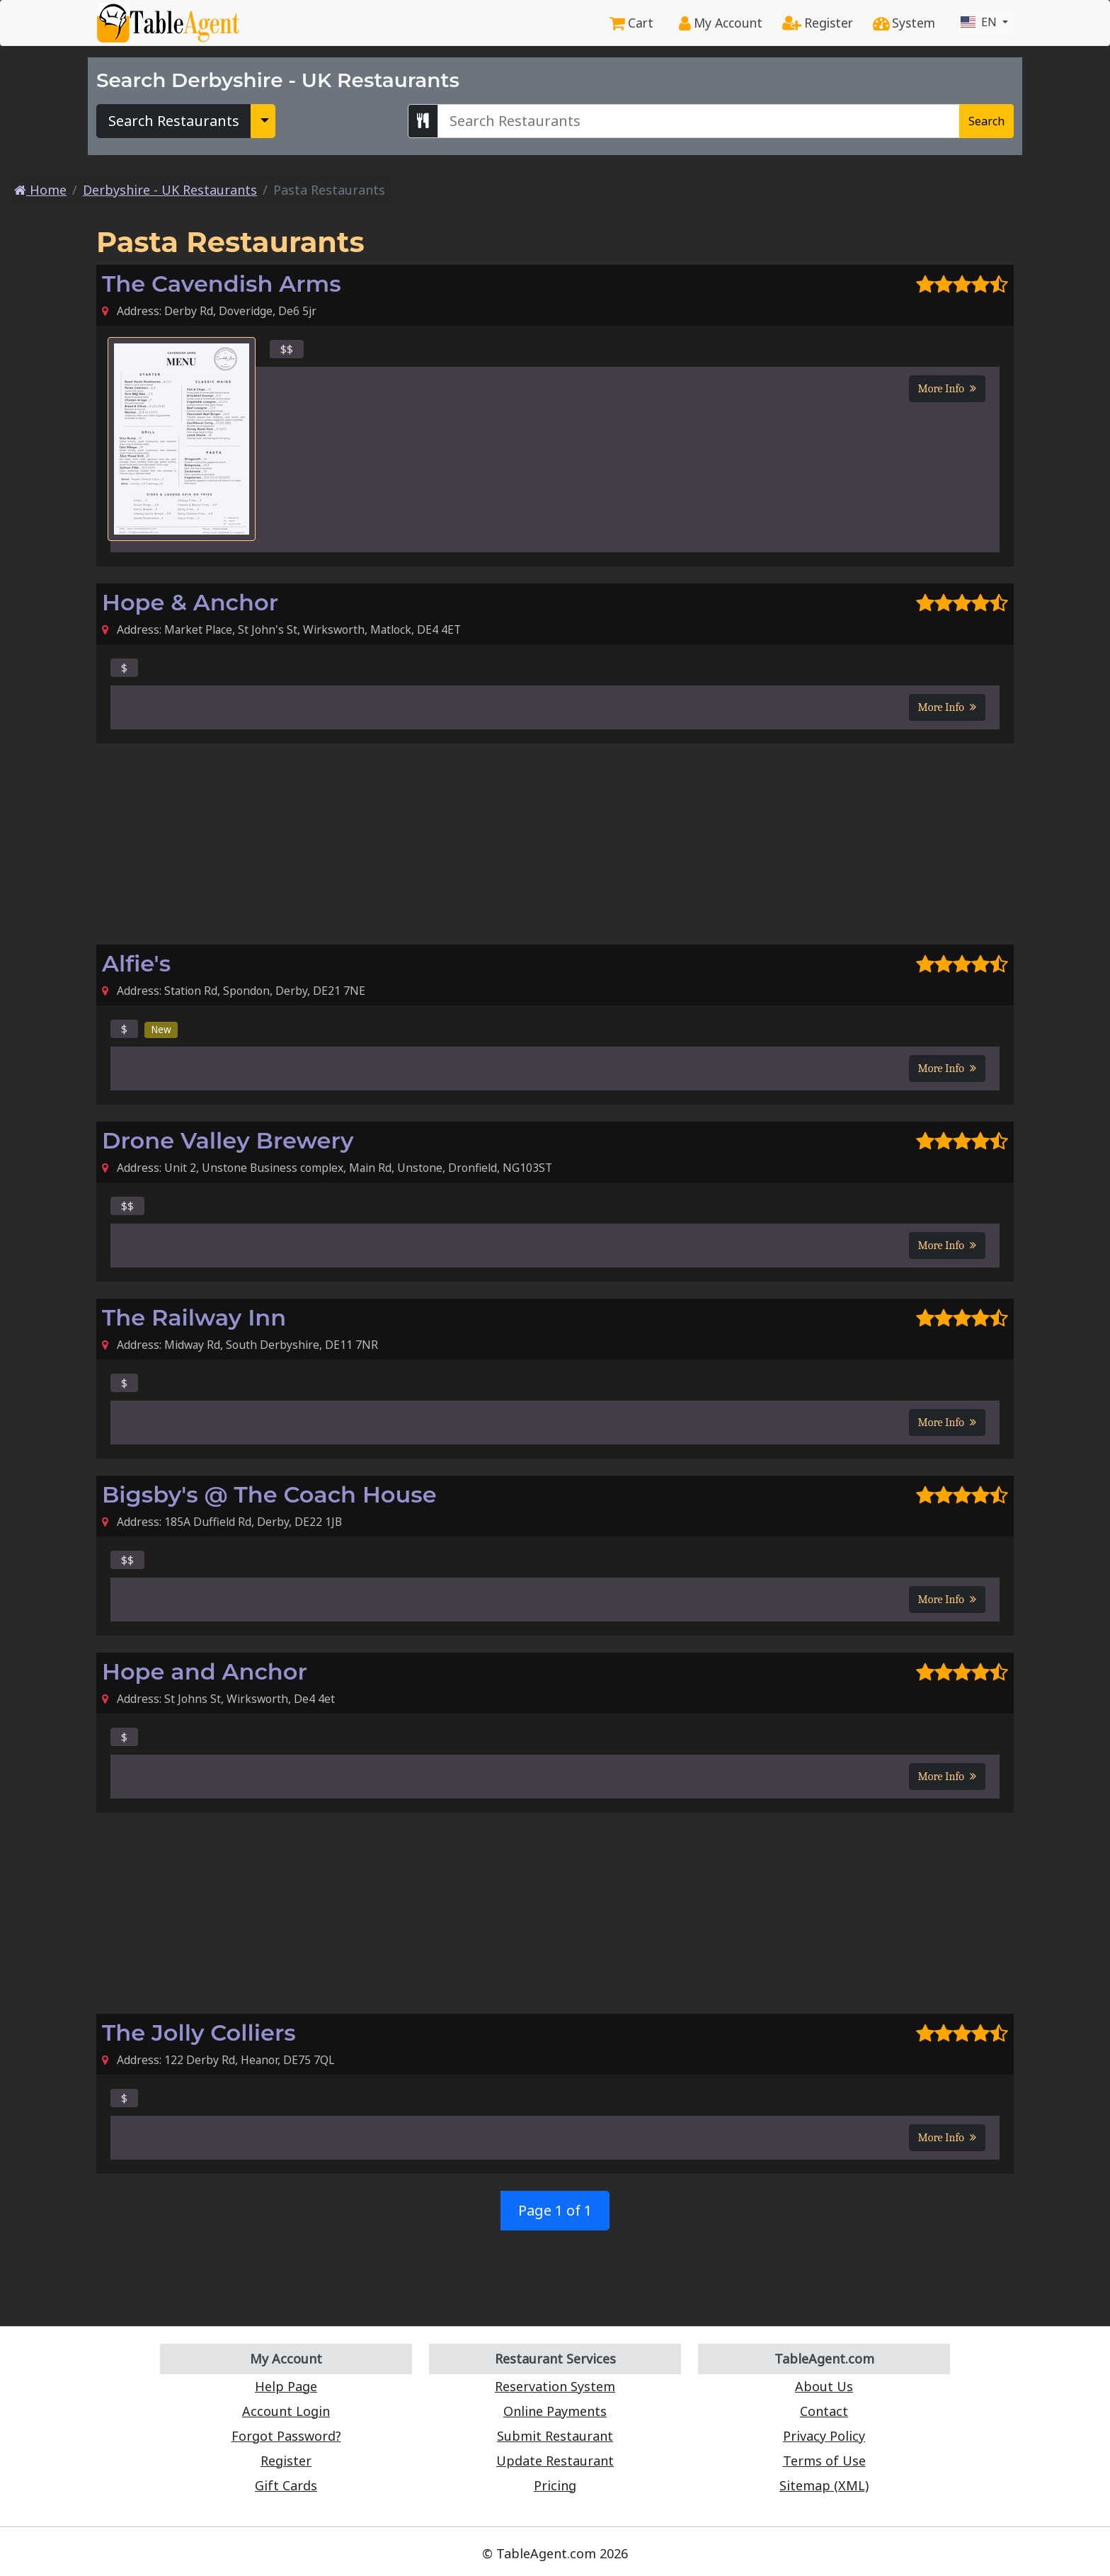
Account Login (286, 2411)
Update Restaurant (555, 2460)
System (904, 22)
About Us (824, 2386)
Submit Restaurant (555, 2435)
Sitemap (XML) (824, 2485)
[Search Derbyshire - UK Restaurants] (698, 121)
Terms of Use (824, 2460)
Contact (824, 2411)
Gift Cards (286, 2485)
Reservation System (555, 2386)
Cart (631, 22)
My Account (720, 22)
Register (817, 22)
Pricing (555, 2485)
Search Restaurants (173, 120)
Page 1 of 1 (555, 2210)
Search (986, 121)
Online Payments (555, 2411)
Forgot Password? (286, 2435)
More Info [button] (947, 388)
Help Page (286, 2386)
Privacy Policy (824, 2435)
